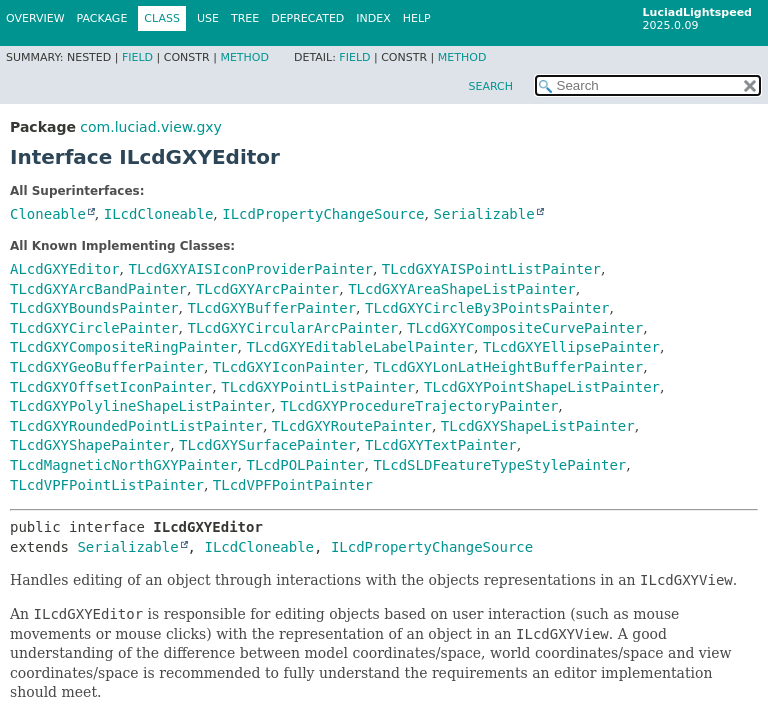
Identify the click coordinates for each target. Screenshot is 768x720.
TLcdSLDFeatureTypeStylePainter (499, 465)
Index (373, 18)
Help (417, 18)
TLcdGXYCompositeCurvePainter (525, 328)
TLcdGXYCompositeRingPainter (124, 347)
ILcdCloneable (159, 214)
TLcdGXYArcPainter (267, 289)
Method (244, 57)
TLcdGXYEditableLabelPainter (360, 347)
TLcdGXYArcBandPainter (98, 289)
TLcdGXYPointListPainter (318, 387)
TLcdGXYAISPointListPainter (491, 269)
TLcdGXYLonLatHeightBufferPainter (508, 367)
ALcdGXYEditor (65, 269)
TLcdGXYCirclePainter (94, 328)
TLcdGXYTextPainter (441, 445)
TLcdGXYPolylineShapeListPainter (140, 406)
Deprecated (307, 18)
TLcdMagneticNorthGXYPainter (124, 465)
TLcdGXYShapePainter (90, 445)
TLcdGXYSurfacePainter (267, 445)
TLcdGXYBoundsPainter (94, 308)
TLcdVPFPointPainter (293, 485)
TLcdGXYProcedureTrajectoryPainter (419, 406)
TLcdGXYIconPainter (289, 367)
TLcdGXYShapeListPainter (538, 426)
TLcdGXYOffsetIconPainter (111, 387)
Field (137, 57)
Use (208, 18)
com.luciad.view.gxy (150, 127)
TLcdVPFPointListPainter (107, 485)
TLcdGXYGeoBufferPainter (107, 367)
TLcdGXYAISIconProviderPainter (250, 269)
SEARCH (490, 86)
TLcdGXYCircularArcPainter (292, 328)
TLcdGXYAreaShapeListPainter (462, 289)
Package (102, 18)
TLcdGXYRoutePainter (352, 426)
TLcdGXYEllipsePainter (571, 347)
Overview (35, 18)
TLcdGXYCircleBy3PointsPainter (487, 308)
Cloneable (48, 214)
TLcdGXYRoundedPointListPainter (136, 426)
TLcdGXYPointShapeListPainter (542, 387)
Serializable (483, 214)
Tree (245, 18)
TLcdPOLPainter (305, 465)
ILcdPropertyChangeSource (323, 214)
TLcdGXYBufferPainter (271, 308)
